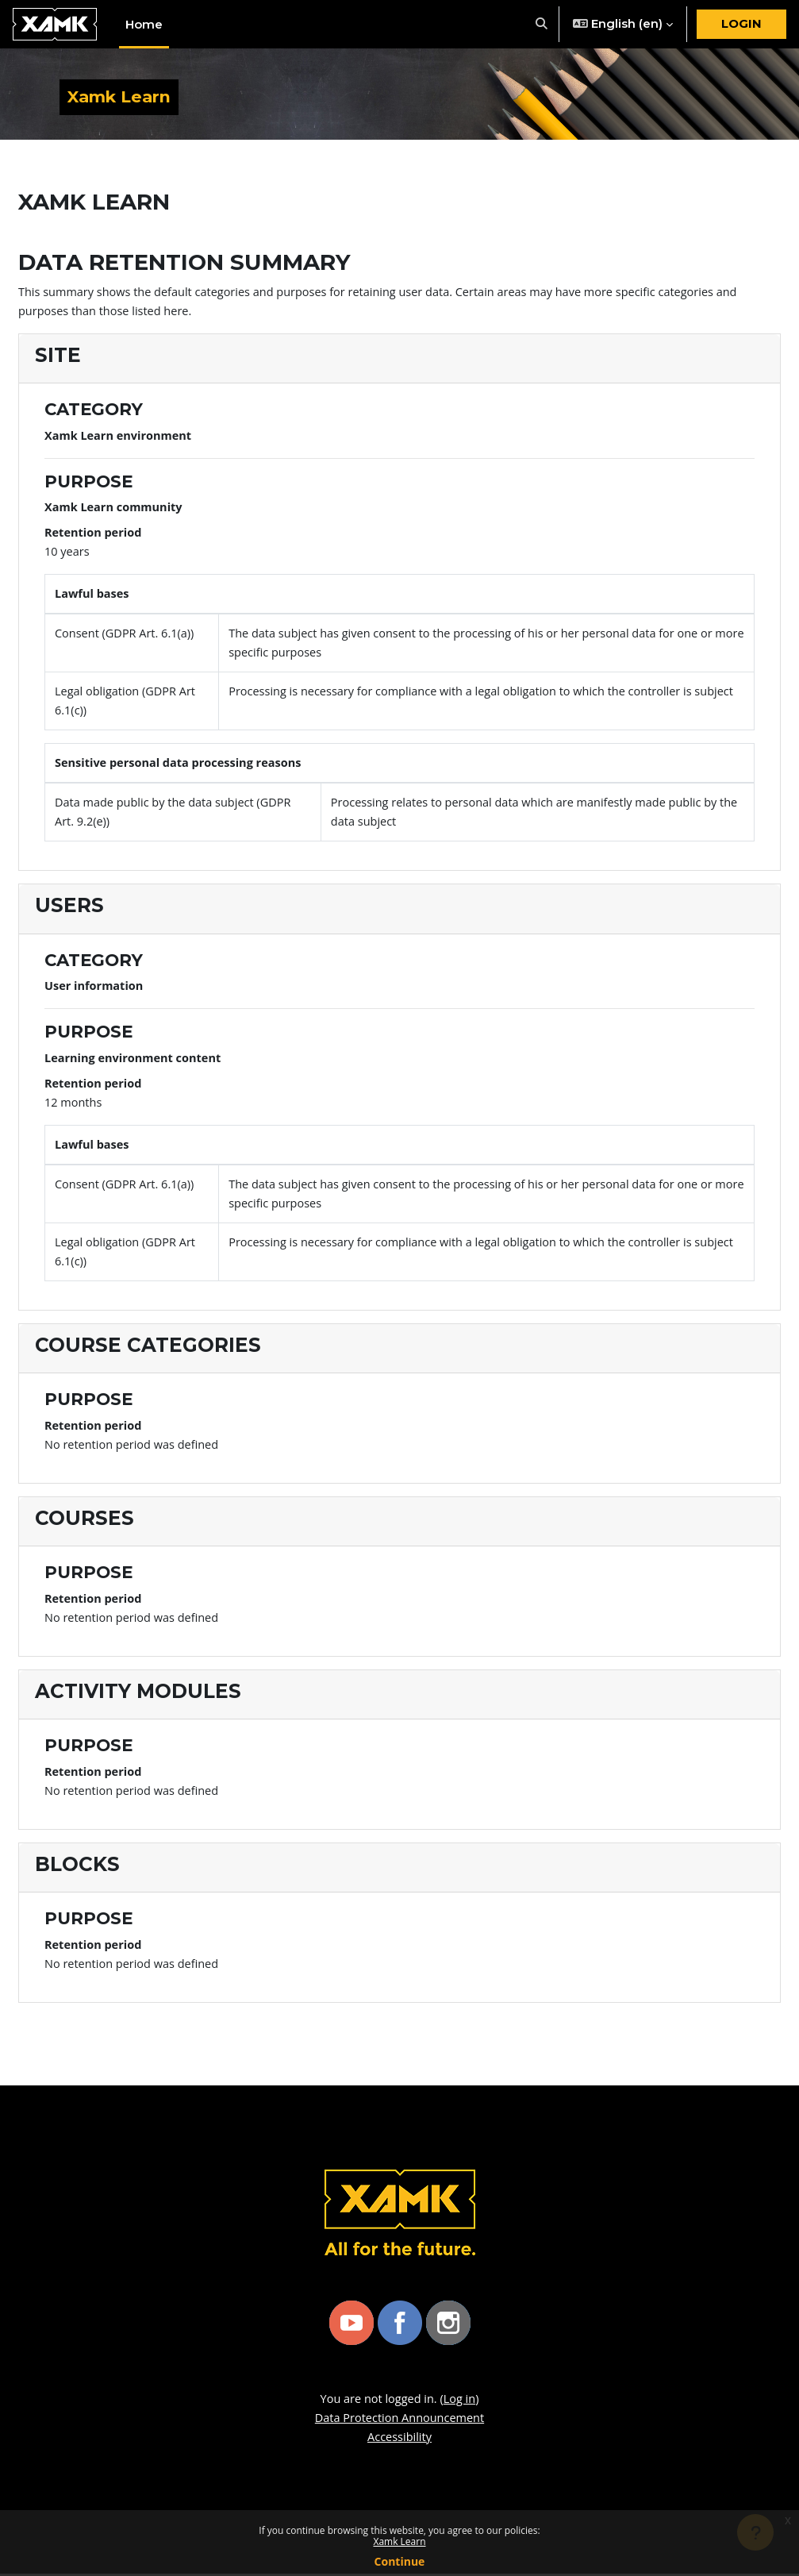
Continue (400, 2561)
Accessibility (399, 2439)
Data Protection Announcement (400, 2420)
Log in (461, 2401)
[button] (541, 24)
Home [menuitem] (144, 24)
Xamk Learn (399, 2541)
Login (741, 24)
